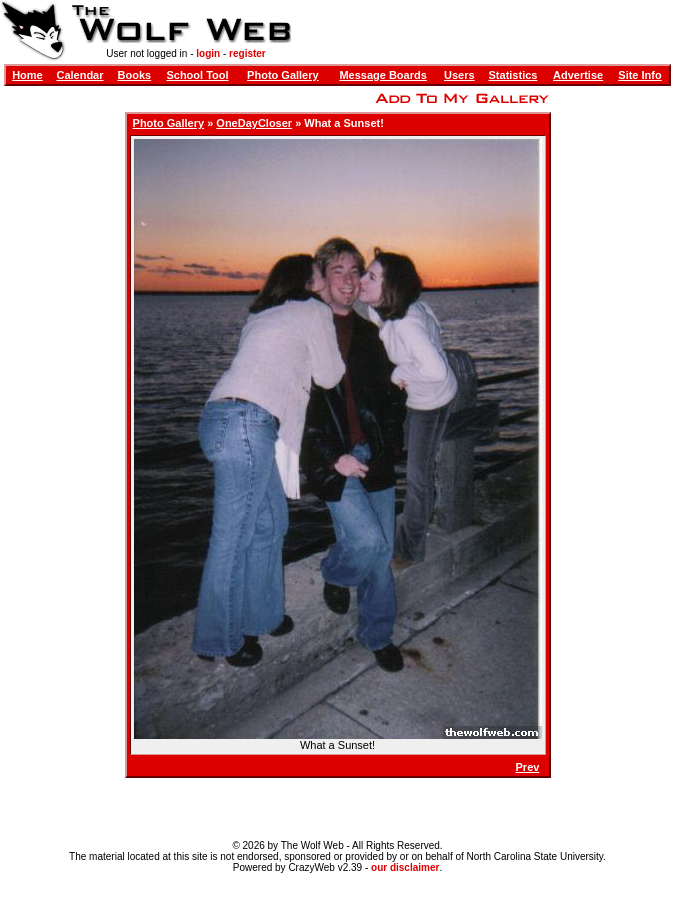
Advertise (578, 75)
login (208, 53)
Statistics (513, 75)
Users (459, 75)
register (247, 53)
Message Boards (382, 75)
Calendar (79, 75)
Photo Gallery (283, 75)
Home (27, 75)
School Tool (197, 75)
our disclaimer (405, 867)
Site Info (639, 75)
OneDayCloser (254, 123)
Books (135, 75)
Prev (528, 767)
